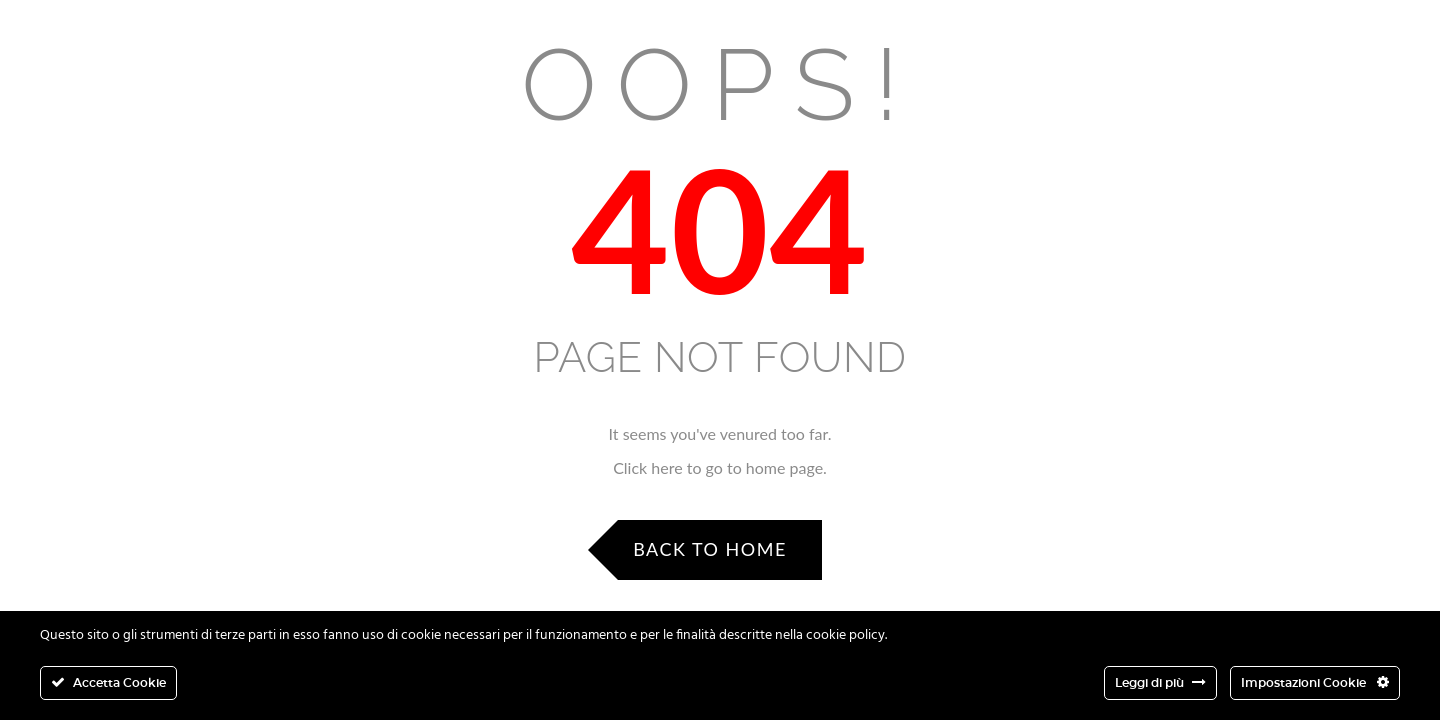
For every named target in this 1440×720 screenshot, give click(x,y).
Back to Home (710, 549)
